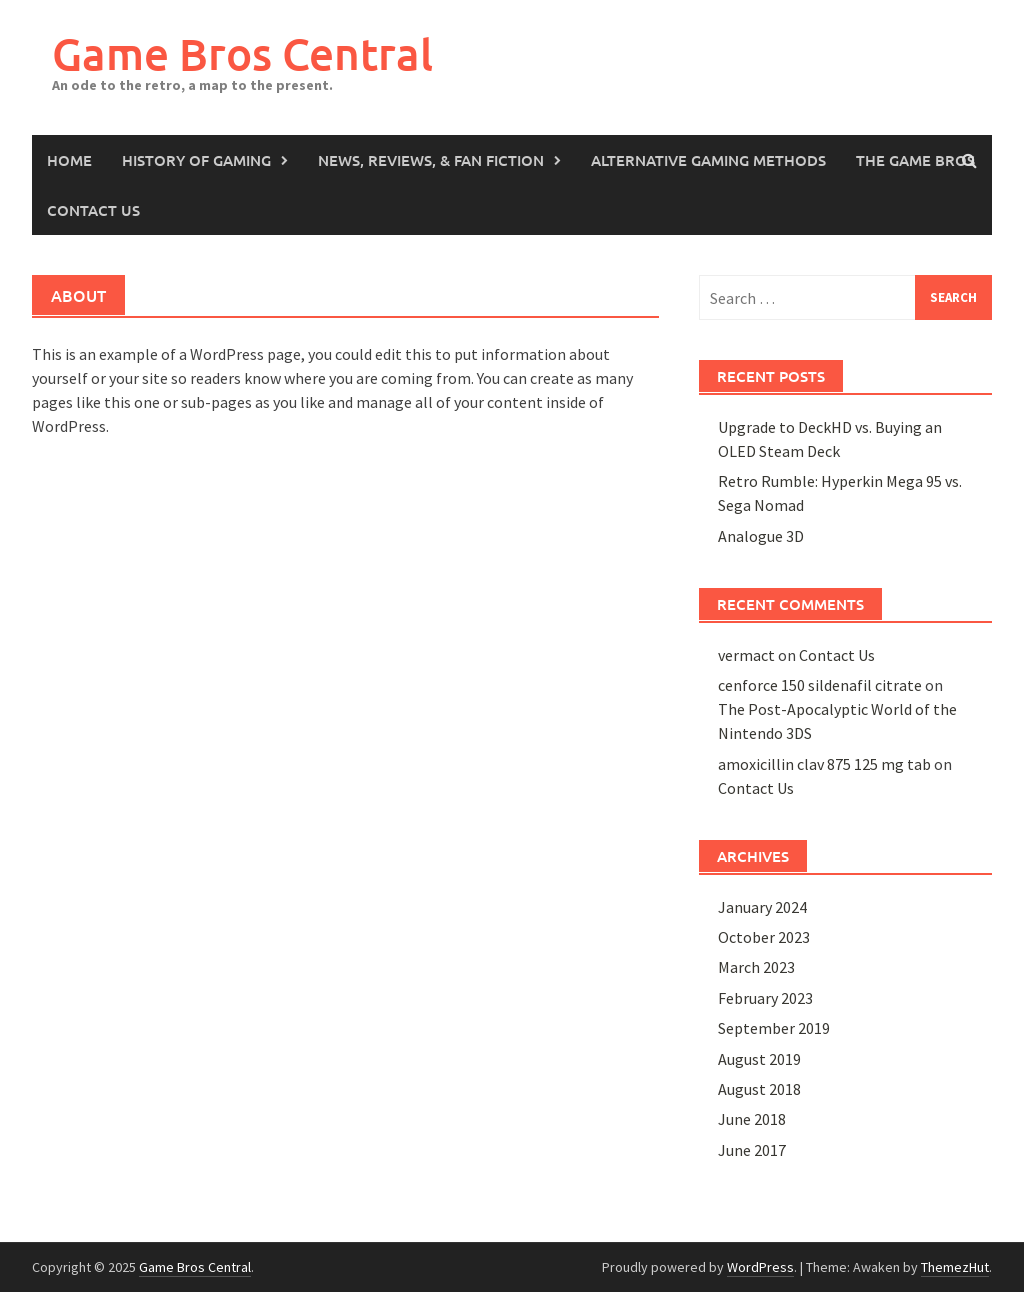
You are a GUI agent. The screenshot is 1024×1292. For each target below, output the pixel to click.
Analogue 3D (761, 536)
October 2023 (764, 937)
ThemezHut (955, 1267)
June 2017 (752, 1150)
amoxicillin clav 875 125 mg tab (824, 764)
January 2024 (762, 907)
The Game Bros (915, 160)
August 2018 (759, 1089)
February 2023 (765, 998)
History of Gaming (196, 160)
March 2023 (756, 967)
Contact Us (93, 210)
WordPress (760, 1267)
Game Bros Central (242, 53)
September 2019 (774, 1028)
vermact (746, 655)
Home (69, 160)
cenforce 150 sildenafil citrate (820, 685)
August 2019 (759, 1059)
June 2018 (752, 1119)
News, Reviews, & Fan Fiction (431, 160)
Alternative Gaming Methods (708, 160)
